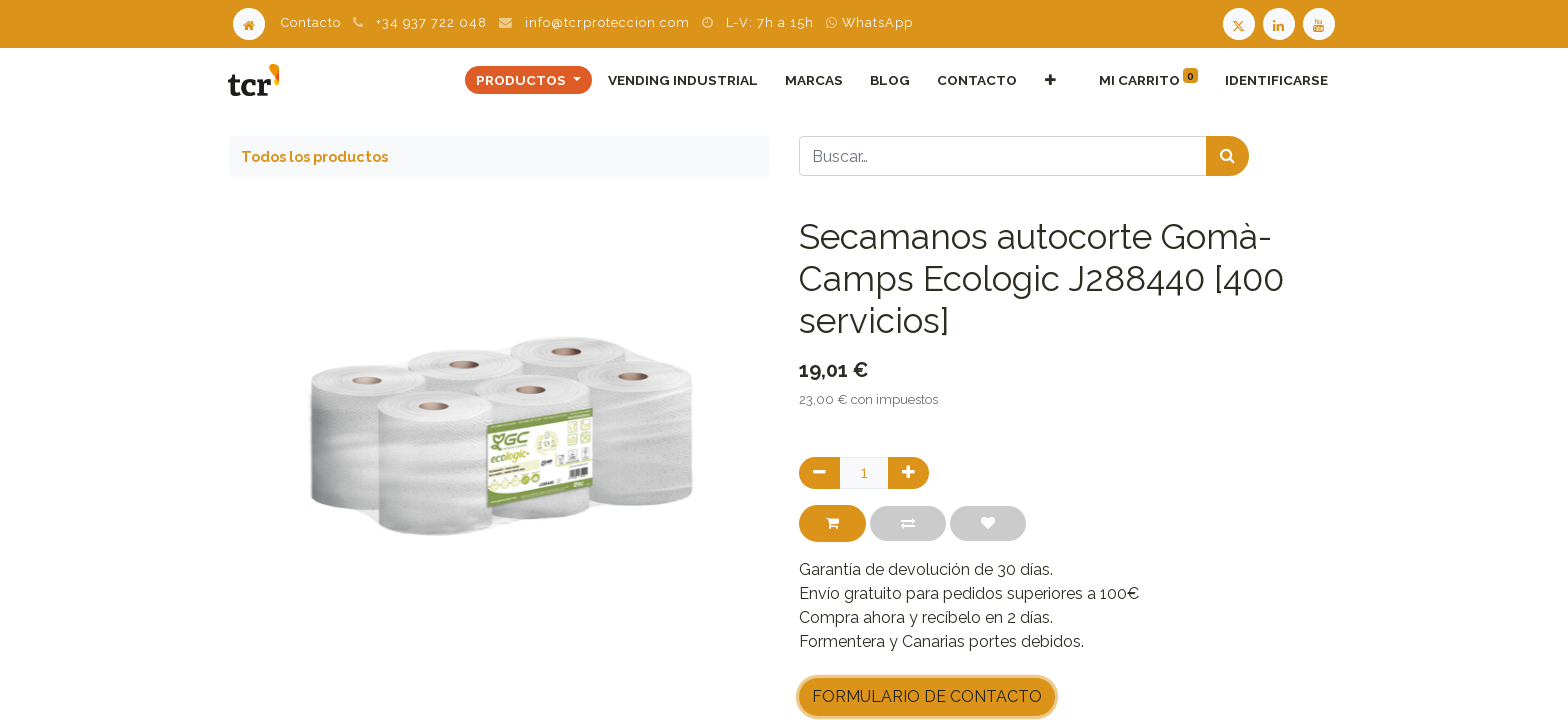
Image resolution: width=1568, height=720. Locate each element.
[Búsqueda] (1227, 156)
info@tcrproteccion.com (607, 22)
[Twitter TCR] (1239, 22)
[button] (1049, 80)
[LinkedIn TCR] (1281, 22)
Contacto (311, 22)
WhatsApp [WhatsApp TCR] (869, 22)
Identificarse (1275, 80)
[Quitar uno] (819, 473)
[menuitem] (682, 80)
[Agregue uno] (908, 473)
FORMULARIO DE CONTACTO (927, 696)
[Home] (249, 22)
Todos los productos (314, 156)
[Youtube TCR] (1321, 22)
